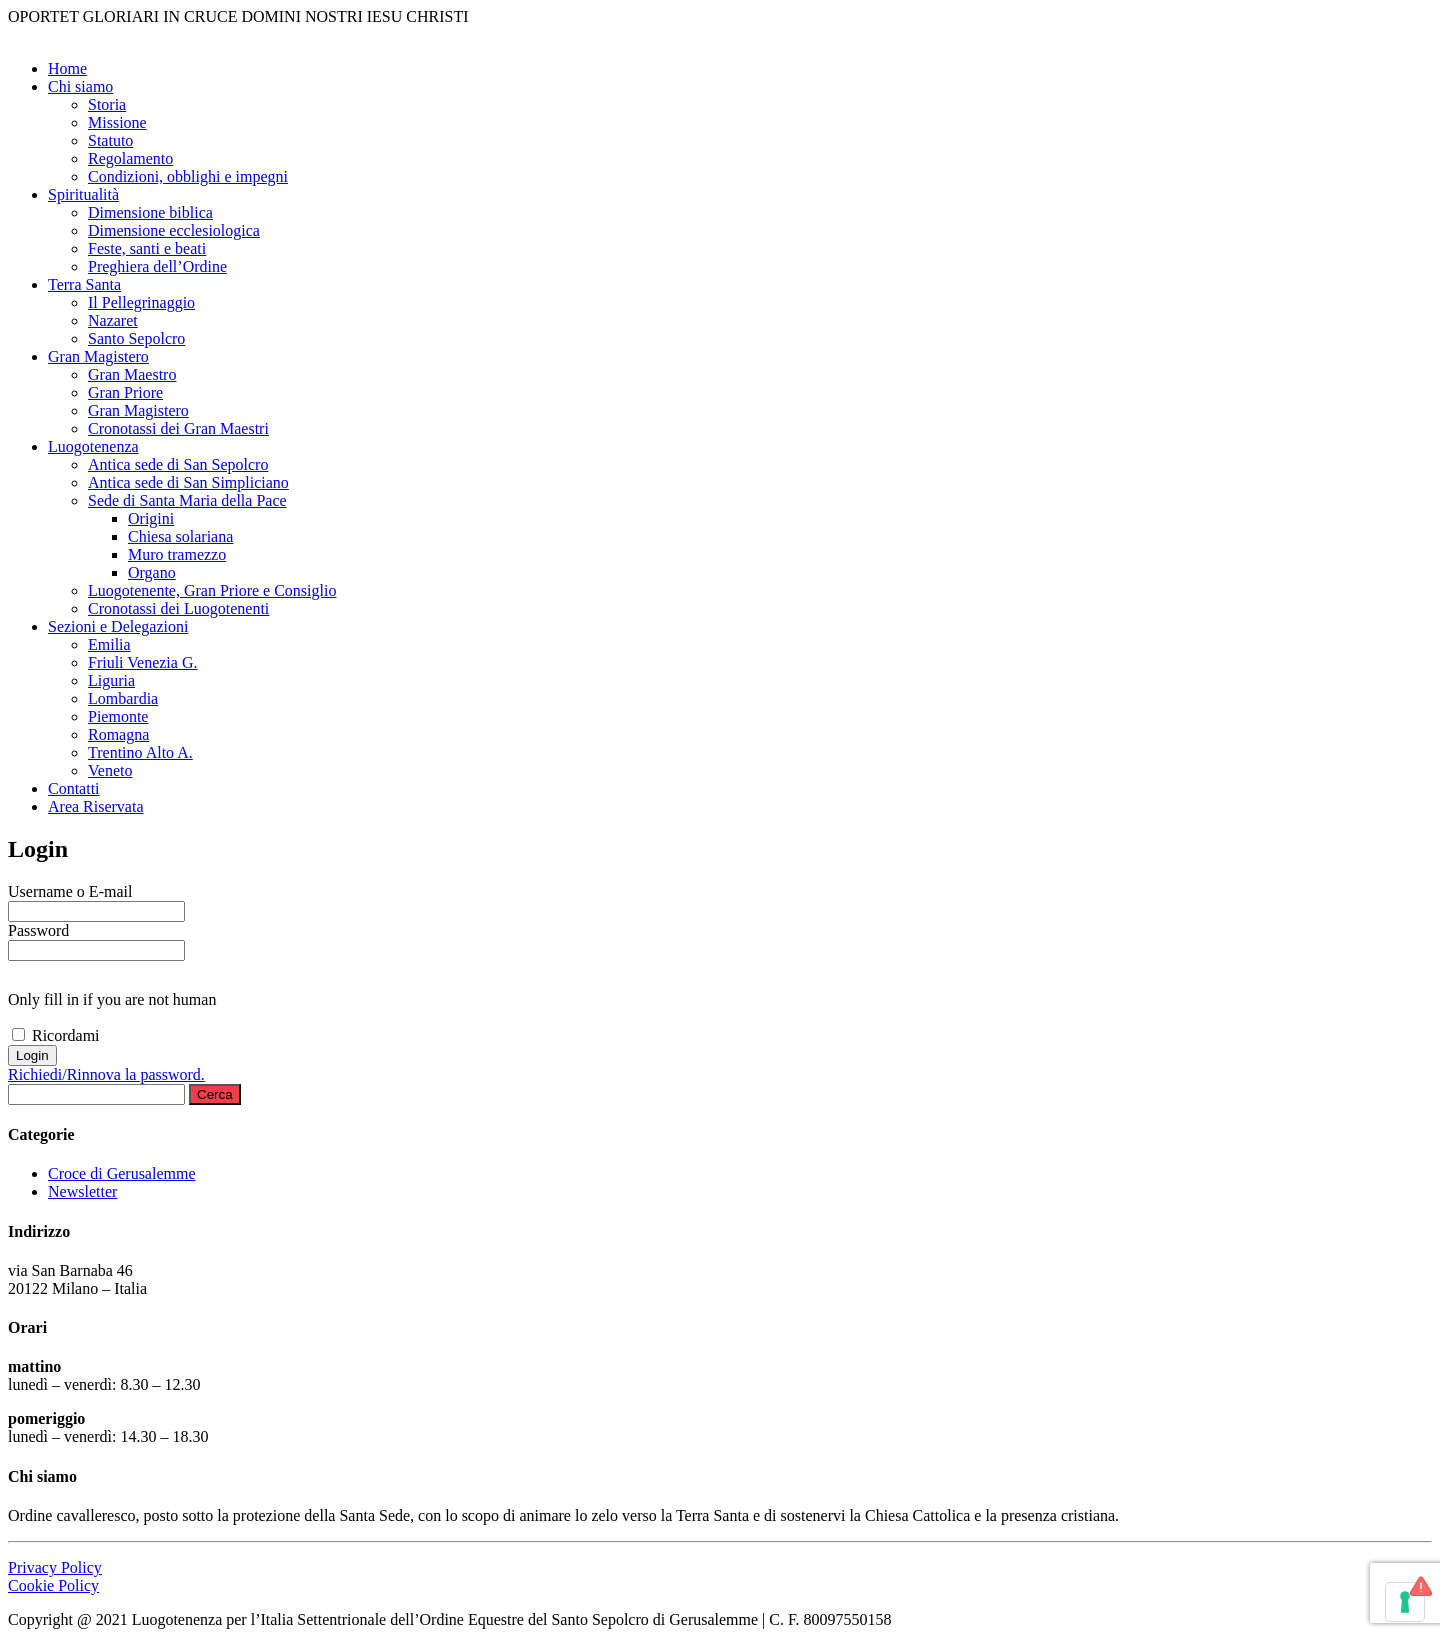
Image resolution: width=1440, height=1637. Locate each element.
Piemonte (118, 716)
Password (38, 930)
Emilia (109, 644)
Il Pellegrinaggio (141, 302)
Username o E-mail (70, 891)
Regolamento (130, 158)
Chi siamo (80, 86)
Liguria (111, 680)
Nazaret (113, 320)
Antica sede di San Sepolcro (178, 464)
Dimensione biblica (150, 212)
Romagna (118, 734)
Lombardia (123, 698)
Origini (151, 518)
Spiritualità (83, 194)
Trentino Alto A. (140, 752)
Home (67, 68)
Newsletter (82, 1191)
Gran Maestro (132, 374)
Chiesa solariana (180, 536)
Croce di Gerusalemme (122, 1173)
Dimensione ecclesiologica (174, 230)
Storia (107, 104)
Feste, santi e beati (147, 248)
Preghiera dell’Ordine (157, 266)
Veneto (110, 770)
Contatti (74, 788)
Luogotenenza (93, 446)
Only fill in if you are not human (112, 999)
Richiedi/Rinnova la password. (106, 1074)
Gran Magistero (98, 356)
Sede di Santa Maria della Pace (187, 500)
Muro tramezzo (177, 554)
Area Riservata (96, 806)
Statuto (110, 140)
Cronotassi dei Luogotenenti (178, 608)
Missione (117, 122)
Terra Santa (84, 284)
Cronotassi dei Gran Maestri (178, 428)
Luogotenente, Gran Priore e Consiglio (212, 590)
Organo (152, 572)
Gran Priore (125, 392)
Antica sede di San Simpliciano (188, 482)
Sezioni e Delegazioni (118, 626)
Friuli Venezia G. (142, 662)
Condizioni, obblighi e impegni (188, 176)
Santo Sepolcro (136, 338)
